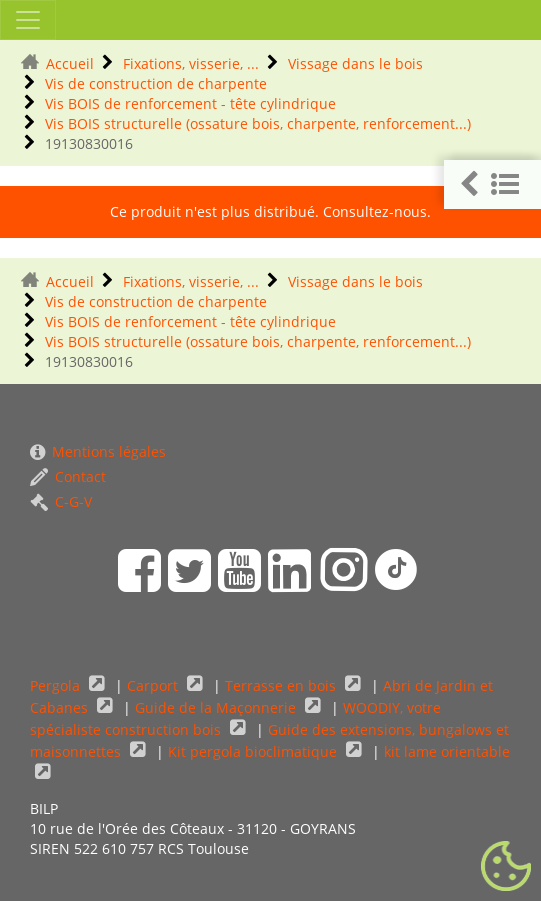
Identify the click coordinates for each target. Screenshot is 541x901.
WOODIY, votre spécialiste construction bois (235, 718)
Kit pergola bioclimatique (254, 751)
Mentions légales (98, 451)
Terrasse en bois (282, 685)
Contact (68, 476)
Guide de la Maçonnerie (217, 707)
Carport (154, 685)
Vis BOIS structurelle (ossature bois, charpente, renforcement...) (258, 123)
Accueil (70, 63)
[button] (492, 184)
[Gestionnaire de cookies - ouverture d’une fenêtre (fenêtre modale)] (506, 867)
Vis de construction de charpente (156, 83)
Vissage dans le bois (355, 63)
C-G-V (61, 501)
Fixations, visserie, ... (191, 63)
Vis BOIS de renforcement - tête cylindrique (190, 103)
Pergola (57, 685)
